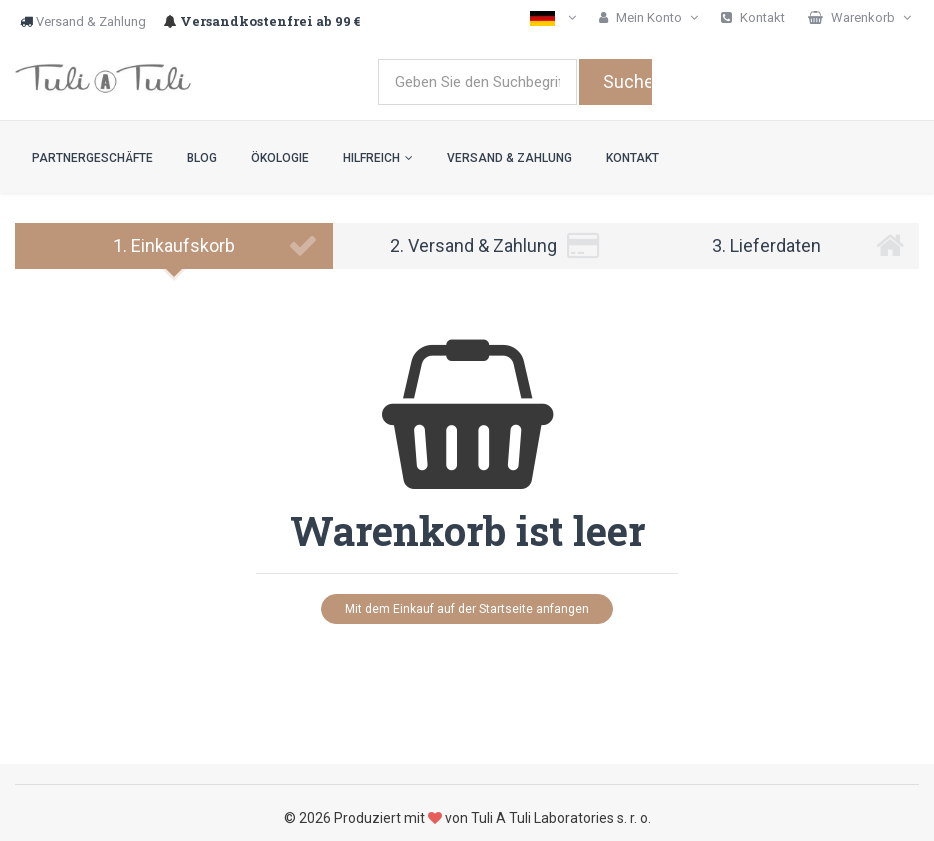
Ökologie (280, 158)
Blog (202, 158)
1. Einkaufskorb (215, 245)
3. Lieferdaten (808, 245)
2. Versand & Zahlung (494, 245)
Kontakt (632, 158)
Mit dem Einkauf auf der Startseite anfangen (467, 609)
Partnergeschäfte (92, 158)
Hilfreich (378, 158)
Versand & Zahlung (91, 21)
